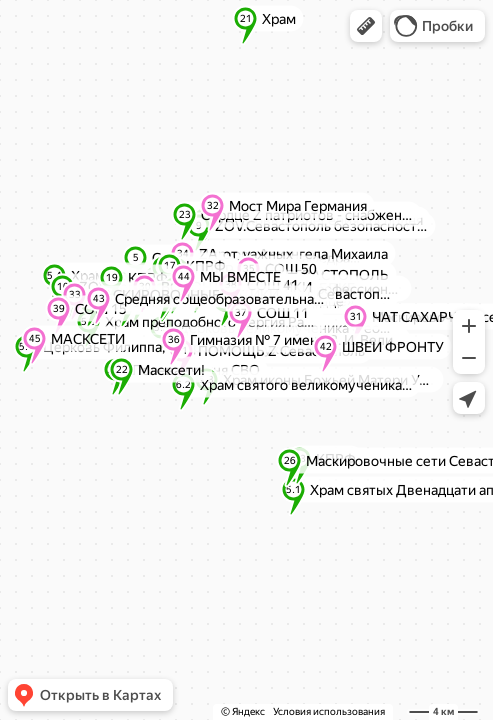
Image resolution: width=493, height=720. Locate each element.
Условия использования (329, 711)
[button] (366, 26)
